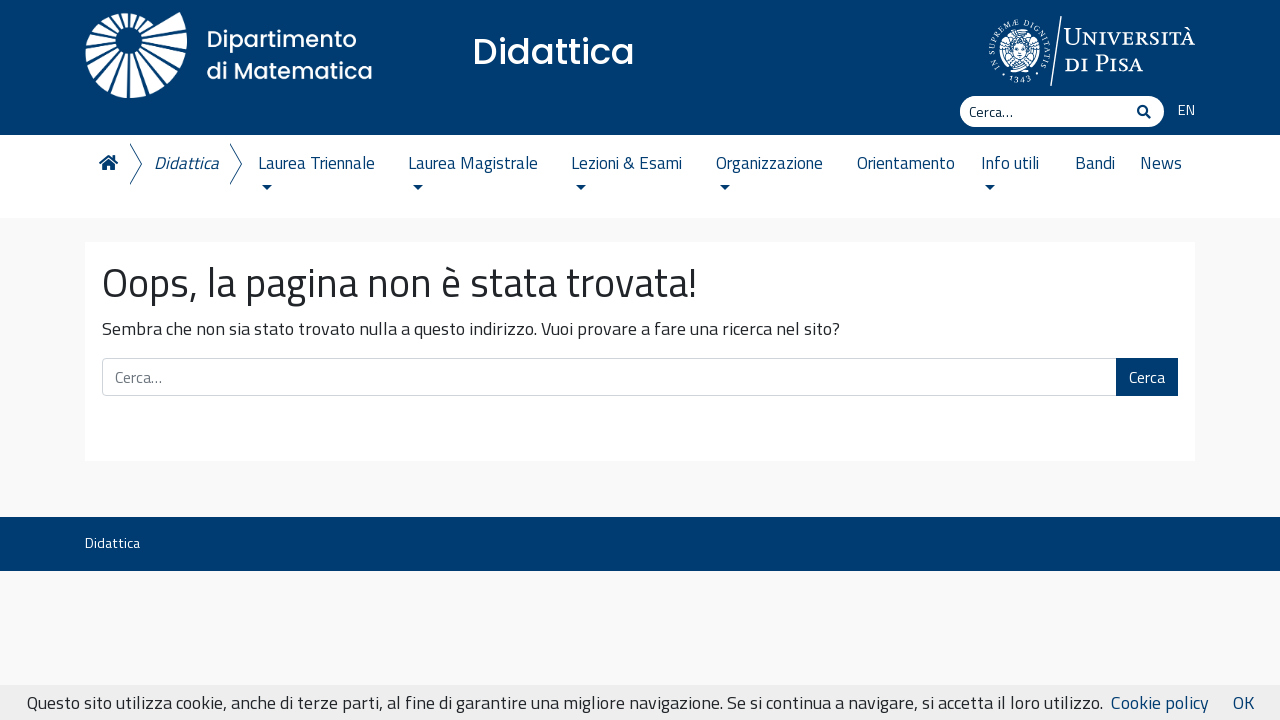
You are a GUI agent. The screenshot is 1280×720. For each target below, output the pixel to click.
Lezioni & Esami (626, 170)
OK (1243, 702)
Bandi (1095, 163)
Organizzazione (769, 170)
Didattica (553, 51)
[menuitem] (1179, 111)
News (1161, 163)
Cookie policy (1160, 702)
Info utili (1010, 170)
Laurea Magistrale (473, 170)
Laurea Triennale (316, 170)
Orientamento (906, 163)
